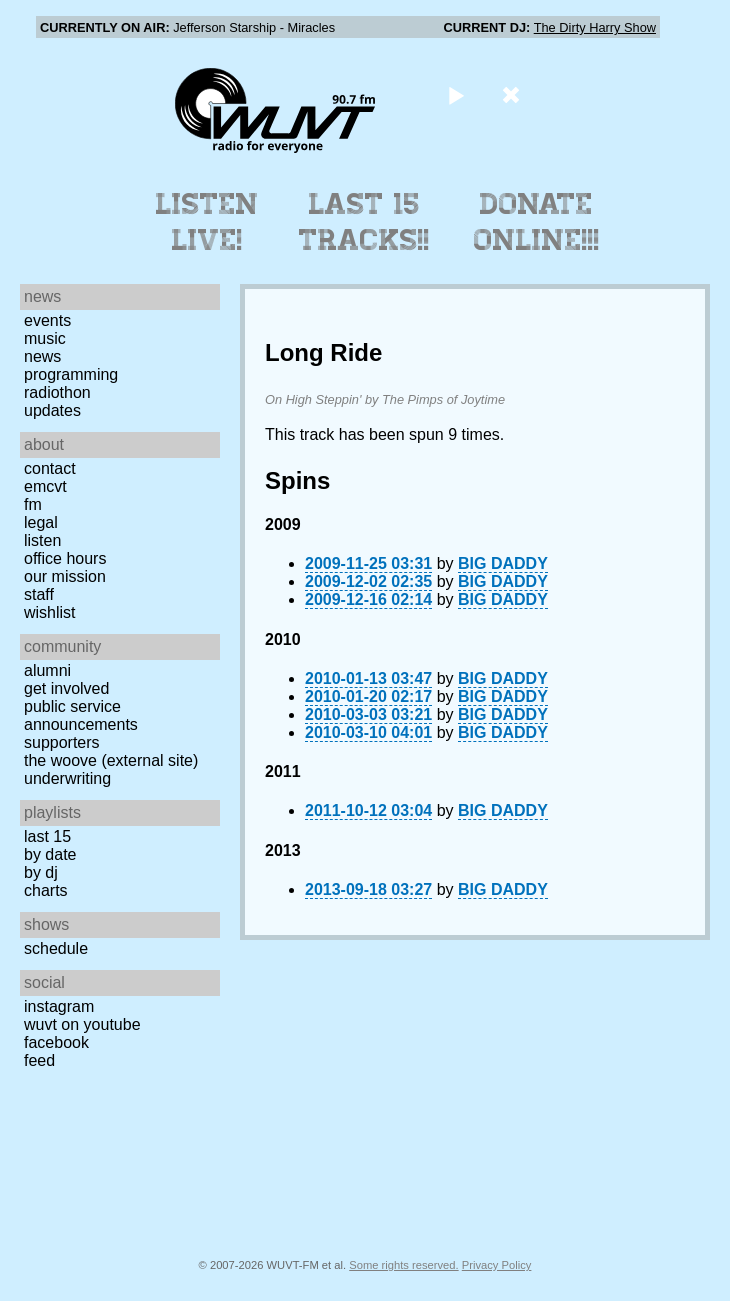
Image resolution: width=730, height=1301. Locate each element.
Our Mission (65, 576)
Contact (50, 468)
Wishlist (50, 612)
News (42, 356)
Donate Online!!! (537, 222)
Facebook (56, 1042)
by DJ (41, 872)
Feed (39, 1060)
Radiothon (57, 392)
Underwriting (67, 778)
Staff (39, 594)
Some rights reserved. (403, 1265)
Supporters (62, 742)
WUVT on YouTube (82, 1024)
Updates (52, 410)
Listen (42, 540)
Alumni (47, 670)
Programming (71, 374)
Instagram (59, 1006)
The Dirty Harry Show (595, 27)
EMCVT (45, 486)
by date (50, 854)
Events (47, 320)
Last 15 (47, 836)
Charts (46, 890)
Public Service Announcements (81, 715)
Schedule (56, 948)
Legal (41, 522)
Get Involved (66, 688)
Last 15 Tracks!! (364, 222)
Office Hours (65, 558)
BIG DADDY (503, 563)
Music (45, 338)
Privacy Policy (497, 1265)
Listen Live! (207, 222)
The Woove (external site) (111, 760)
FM (33, 504)
